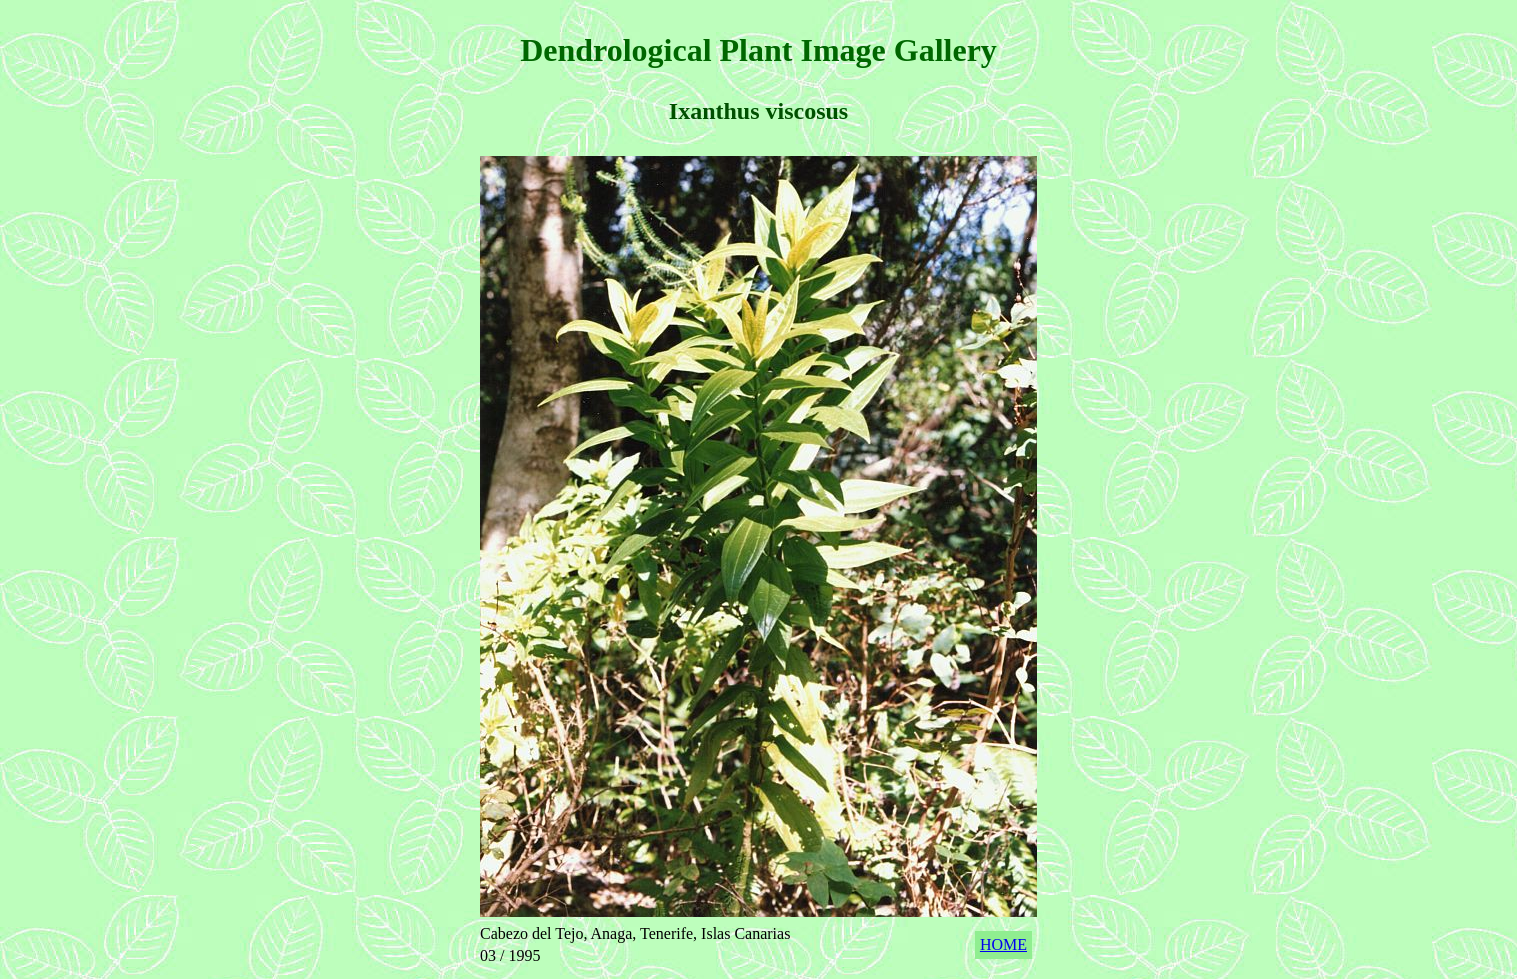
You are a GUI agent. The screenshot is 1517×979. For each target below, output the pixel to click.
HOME (1003, 944)
